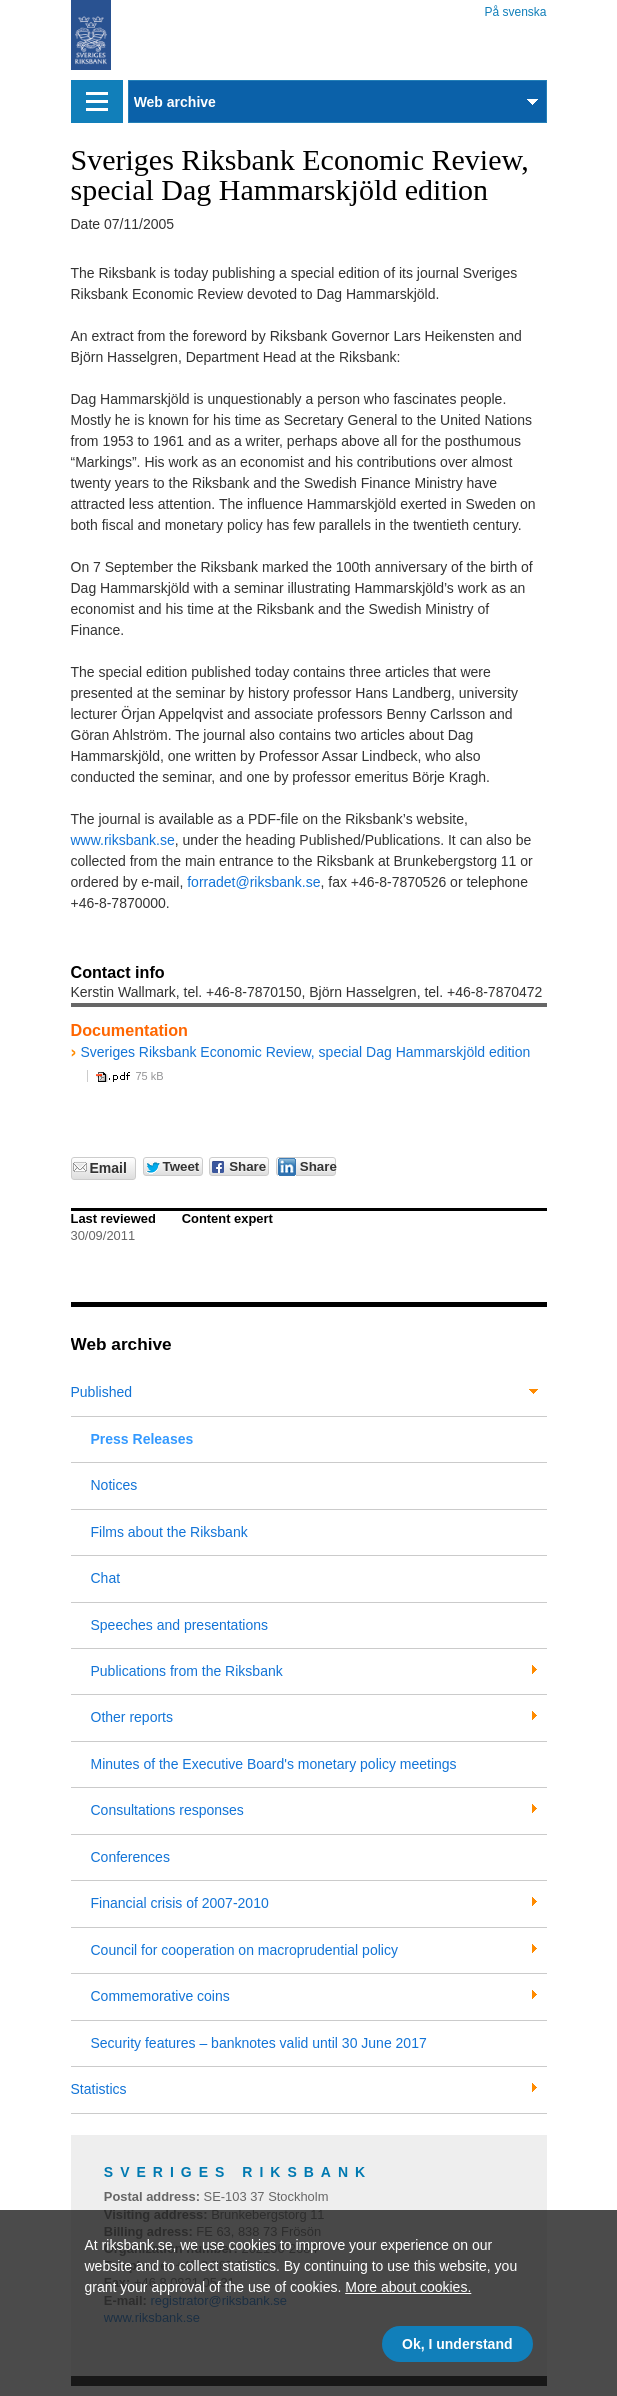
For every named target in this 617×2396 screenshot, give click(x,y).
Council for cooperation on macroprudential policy (244, 1950)
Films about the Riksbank (169, 1532)
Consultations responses (167, 1810)
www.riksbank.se (123, 840)
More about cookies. (408, 2287)
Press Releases (142, 1439)
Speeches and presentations (179, 1625)
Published (102, 1392)
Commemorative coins (160, 1996)
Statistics (99, 2089)
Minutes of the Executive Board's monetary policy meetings (274, 1764)
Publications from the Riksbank (187, 1671)
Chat (106, 1578)
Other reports (132, 1717)
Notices (114, 1485)
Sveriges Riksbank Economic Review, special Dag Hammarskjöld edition (306, 1052)
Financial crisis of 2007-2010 (180, 1903)
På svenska (515, 8)
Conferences (130, 1857)
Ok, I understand (457, 2344)
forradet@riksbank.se (253, 882)
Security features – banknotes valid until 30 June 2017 (259, 2043)
